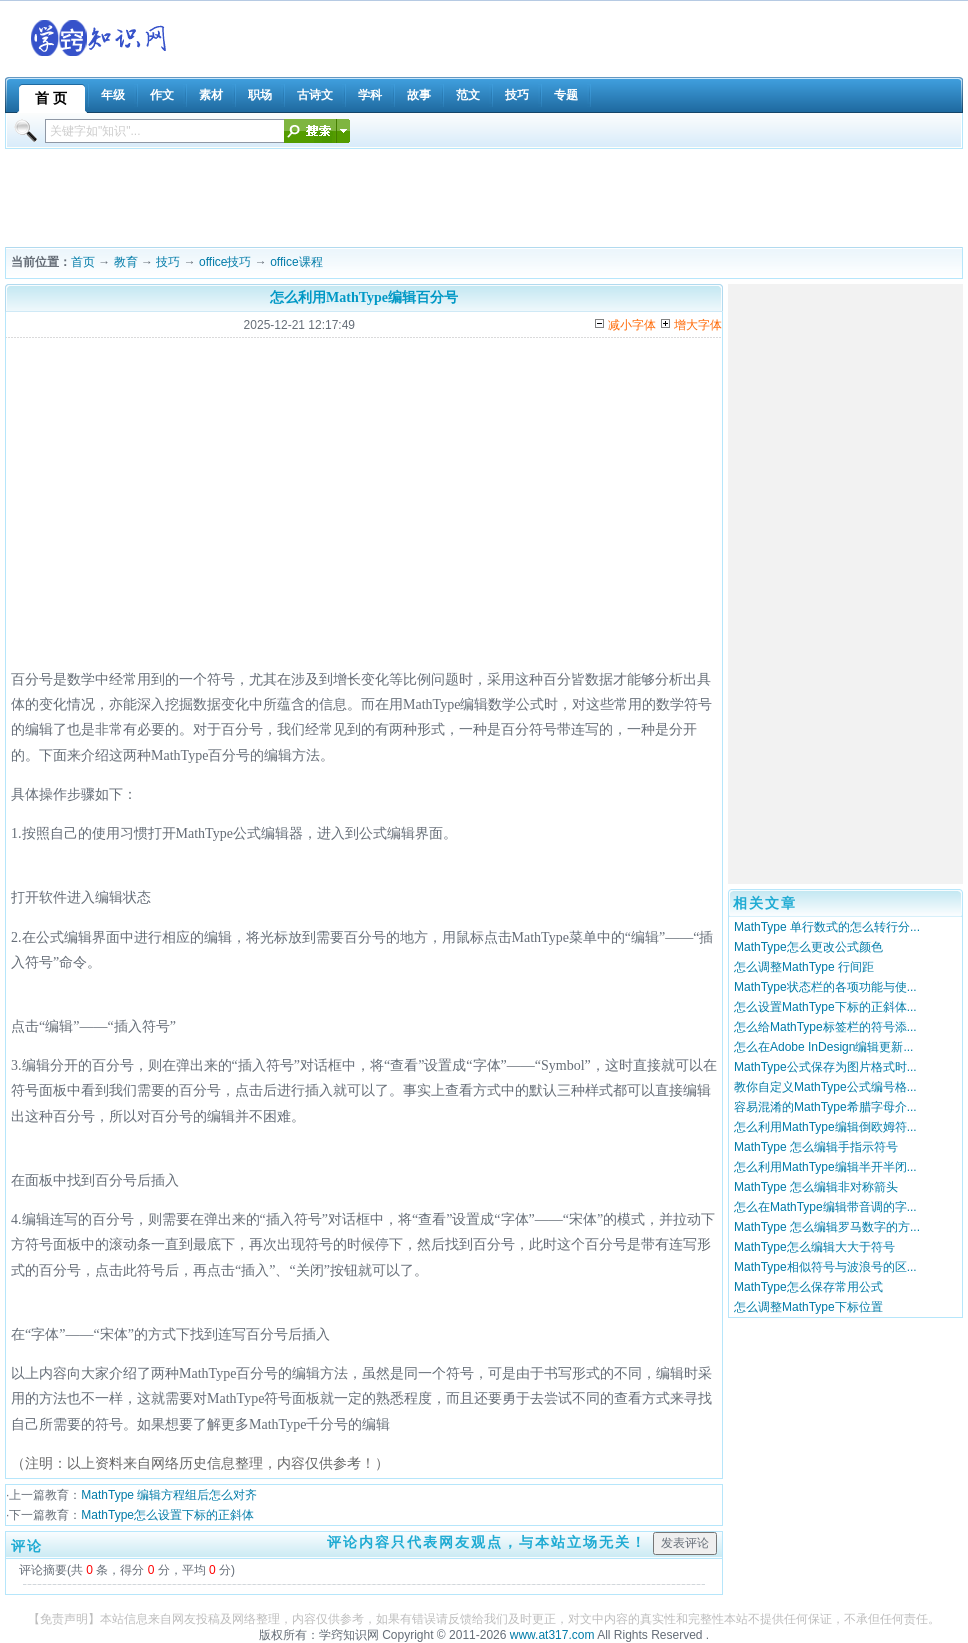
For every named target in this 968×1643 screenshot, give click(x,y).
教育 (126, 262)
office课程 (296, 262)
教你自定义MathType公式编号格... (825, 1087)
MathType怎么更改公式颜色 (808, 947)
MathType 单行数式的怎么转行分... (827, 927)
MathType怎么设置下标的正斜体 (167, 1515)
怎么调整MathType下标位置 (808, 1307)
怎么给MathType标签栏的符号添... (825, 1027)
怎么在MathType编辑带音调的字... (825, 1207)
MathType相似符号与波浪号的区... (825, 1267)
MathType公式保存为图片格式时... (825, 1067)
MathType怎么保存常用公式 (808, 1287)
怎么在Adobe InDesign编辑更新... (823, 1047)
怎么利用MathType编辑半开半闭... (825, 1167)
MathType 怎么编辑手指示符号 (816, 1147)
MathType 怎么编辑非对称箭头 (816, 1187)
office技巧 (225, 262)
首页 (83, 262)
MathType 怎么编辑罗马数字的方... (827, 1227)
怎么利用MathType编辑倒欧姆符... (825, 1127)
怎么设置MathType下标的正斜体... (825, 1007)
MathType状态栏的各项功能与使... (825, 987)
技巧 (168, 262)
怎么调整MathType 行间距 (804, 967)
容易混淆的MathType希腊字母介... (825, 1107)
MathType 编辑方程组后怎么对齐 (169, 1495)
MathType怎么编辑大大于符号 (814, 1247)
